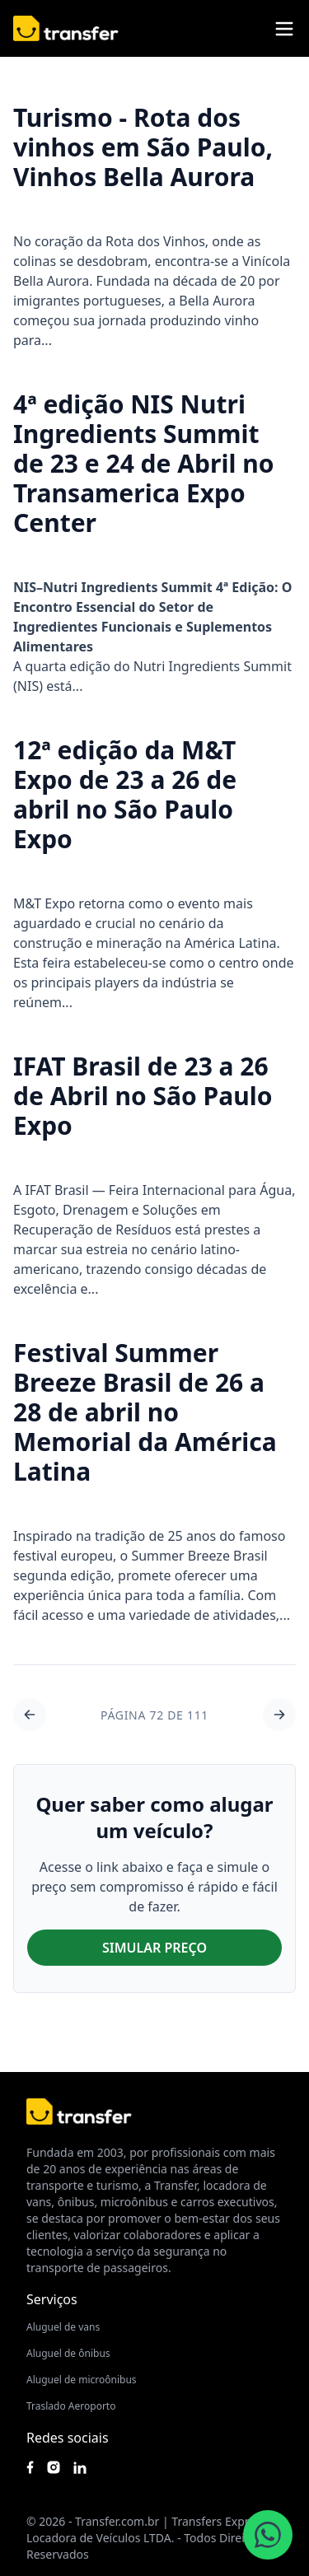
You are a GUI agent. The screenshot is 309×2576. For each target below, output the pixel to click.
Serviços (51, 2299)
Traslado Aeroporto (70, 2406)
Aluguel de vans (63, 2327)
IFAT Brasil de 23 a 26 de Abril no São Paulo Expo (142, 1095)
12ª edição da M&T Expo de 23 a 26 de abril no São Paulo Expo (124, 794)
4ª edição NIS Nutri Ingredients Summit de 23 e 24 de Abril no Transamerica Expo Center (143, 463)
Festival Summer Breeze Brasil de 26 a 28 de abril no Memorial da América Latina (145, 1412)
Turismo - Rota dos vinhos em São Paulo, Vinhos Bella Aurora (143, 147)
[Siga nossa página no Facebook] (30, 2467)
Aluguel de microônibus (81, 2380)
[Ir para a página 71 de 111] (29, 1714)
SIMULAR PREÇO (154, 1948)
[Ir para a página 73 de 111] (279, 1714)
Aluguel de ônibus (68, 2353)
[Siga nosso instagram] (53, 2467)
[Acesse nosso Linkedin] (80, 2468)
